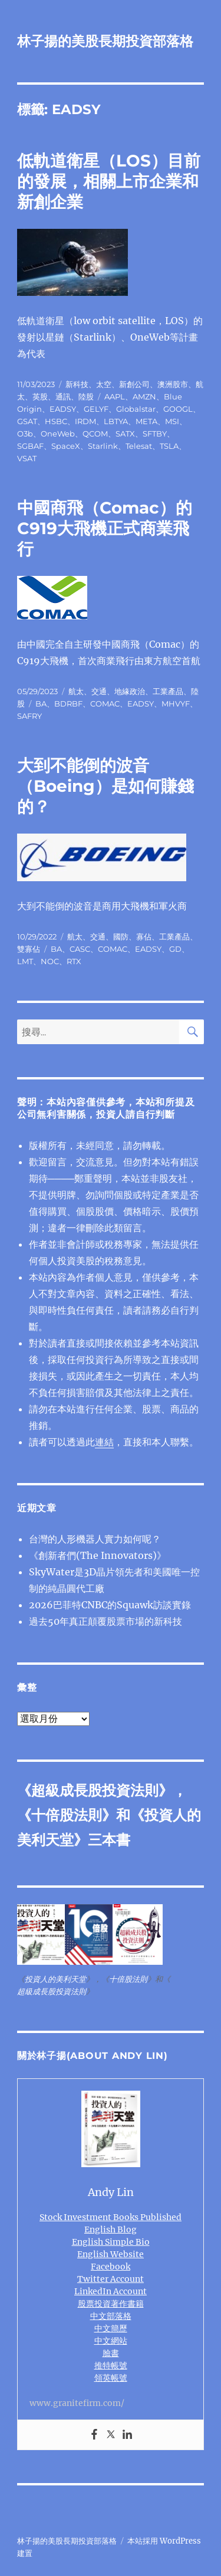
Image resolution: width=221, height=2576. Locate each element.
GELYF (96, 409)
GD (175, 949)
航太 (76, 691)
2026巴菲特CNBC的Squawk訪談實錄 (110, 1605)
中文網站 (110, 2340)
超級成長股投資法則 (95, 1790)
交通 (99, 691)
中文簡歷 (110, 2328)
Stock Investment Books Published (110, 2217)
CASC (80, 949)
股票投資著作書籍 (111, 2303)
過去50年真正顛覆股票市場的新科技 (105, 1621)
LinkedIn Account (110, 2291)
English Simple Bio (111, 2242)
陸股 (86, 396)
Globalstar (136, 409)
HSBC (56, 421)
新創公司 (134, 384)
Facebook (110, 2266)
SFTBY (155, 433)
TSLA (169, 446)
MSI (172, 421)
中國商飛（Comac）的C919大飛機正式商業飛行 (104, 528)
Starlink (103, 446)
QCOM (95, 433)
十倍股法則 (66, 1815)
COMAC (105, 703)
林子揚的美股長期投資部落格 (105, 41)
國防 (120, 936)
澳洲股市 (172, 384)
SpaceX (65, 446)
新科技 (76, 384)
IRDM (85, 421)
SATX (125, 433)
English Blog (110, 2229)
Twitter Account (110, 2279)
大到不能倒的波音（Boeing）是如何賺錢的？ (105, 786)
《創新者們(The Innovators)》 (97, 1555)
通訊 (63, 396)
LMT (25, 961)
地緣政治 (129, 691)
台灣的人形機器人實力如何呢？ (95, 1539)
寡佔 (143, 936)
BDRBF (68, 703)
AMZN (144, 396)
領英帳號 (110, 2377)
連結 (104, 1442)
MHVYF (175, 703)
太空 (103, 384)
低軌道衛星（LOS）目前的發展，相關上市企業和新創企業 (108, 181)
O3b (25, 433)
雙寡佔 (28, 949)
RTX (74, 961)
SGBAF (30, 446)
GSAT (27, 421)
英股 (40, 396)
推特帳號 (110, 2365)
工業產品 (168, 691)
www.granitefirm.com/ (76, 2403)
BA (41, 703)
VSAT (27, 458)
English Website (110, 2254)
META (146, 421)
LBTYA (116, 421)
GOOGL (178, 409)
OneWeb (58, 433)
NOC (50, 961)
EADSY (63, 409)
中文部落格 (110, 2316)
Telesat (139, 446)
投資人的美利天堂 (55, 1979)
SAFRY (29, 716)
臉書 (111, 2353)
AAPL (114, 396)
